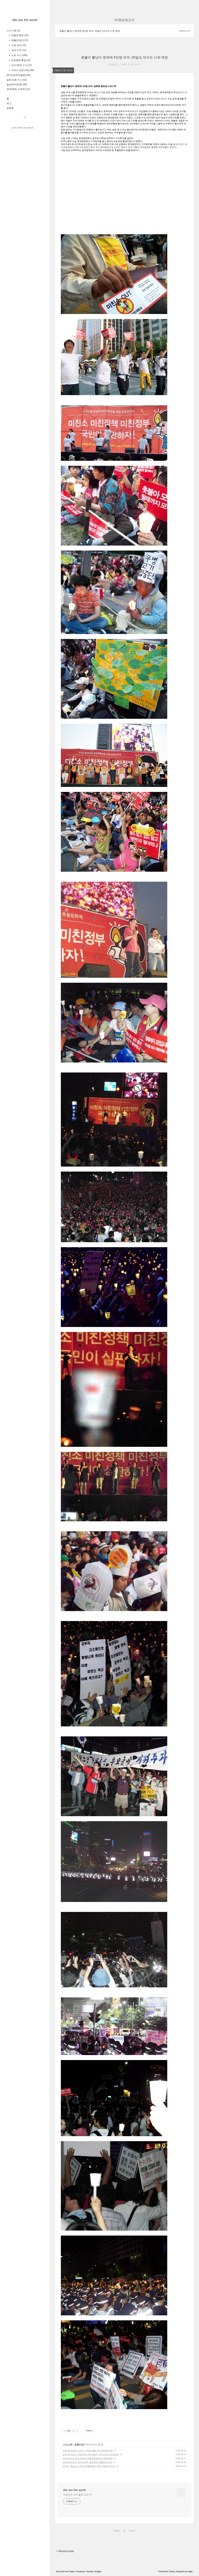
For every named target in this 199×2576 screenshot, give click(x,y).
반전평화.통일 (21, 60)
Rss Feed (60, 2571)
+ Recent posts (65, 2551)
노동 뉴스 (19, 55)
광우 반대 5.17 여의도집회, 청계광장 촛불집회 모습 (87, 2462)
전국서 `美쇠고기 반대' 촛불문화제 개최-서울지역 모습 (89, 2466)
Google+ (98, 2571)
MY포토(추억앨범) (18, 75)
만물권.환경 (19, 35)
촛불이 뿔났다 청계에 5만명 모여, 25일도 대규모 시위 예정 (89, 31)
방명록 (10, 108)
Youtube (89, 2571)
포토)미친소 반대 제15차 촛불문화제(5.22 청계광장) (88, 2458)
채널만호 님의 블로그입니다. (78, 2494)
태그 (9, 103)
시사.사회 (13, 30)
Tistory (172, 2571)
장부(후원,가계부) (18, 89)
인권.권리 (18, 45)
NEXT (131, 2530)
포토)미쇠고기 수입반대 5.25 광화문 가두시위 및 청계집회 (91, 2454)
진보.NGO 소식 (21, 65)
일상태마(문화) (17, 84)
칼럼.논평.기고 (17, 79)
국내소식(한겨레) (22, 70)
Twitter (72, 2571)
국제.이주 (18, 50)
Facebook (80, 2571)
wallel (190, 2571)
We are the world (24, 20)
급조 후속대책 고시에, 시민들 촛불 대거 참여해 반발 (88, 2450)
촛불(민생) (19, 40)
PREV (116, 2530)
